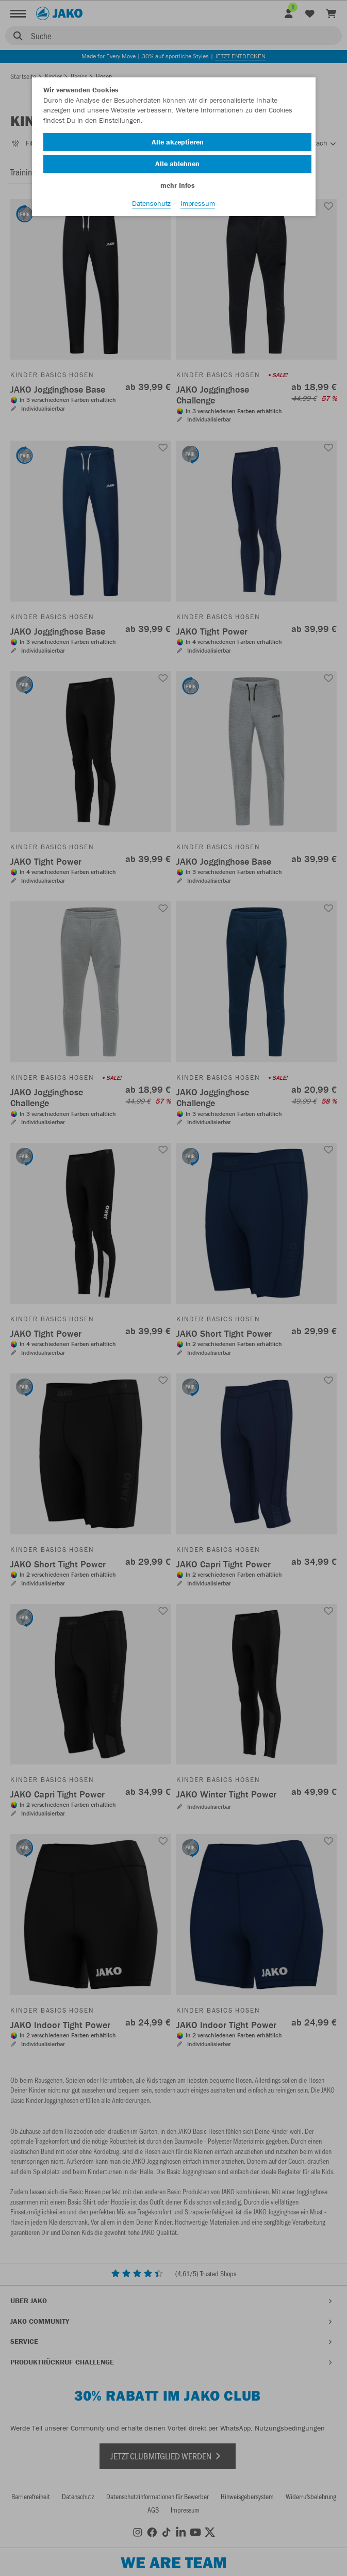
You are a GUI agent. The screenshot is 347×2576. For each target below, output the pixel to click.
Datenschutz (151, 203)
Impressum (197, 203)
